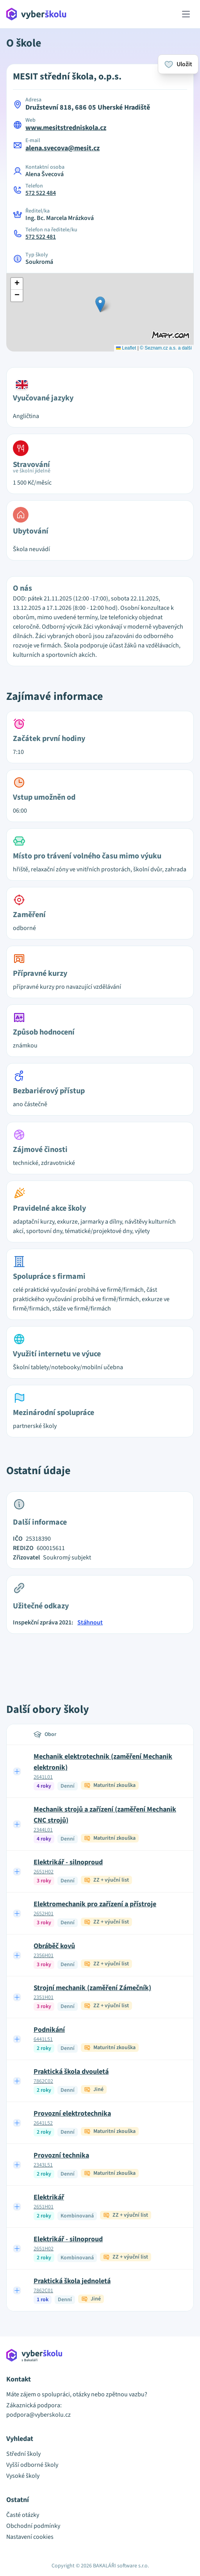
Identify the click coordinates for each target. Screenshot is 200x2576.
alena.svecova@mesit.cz (62, 148)
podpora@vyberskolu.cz (38, 2414)
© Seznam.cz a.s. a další (166, 348)
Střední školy (23, 2454)
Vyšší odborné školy (32, 2465)
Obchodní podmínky (33, 2526)
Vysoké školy (22, 2475)
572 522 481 (40, 237)
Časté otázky (22, 2515)
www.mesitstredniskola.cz (65, 128)
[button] (100, 304)
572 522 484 (40, 193)
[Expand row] (17, 1771)
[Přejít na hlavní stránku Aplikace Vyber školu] (36, 14)
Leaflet (126, 348)
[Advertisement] (100, 1659)
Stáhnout (90, 1622)
